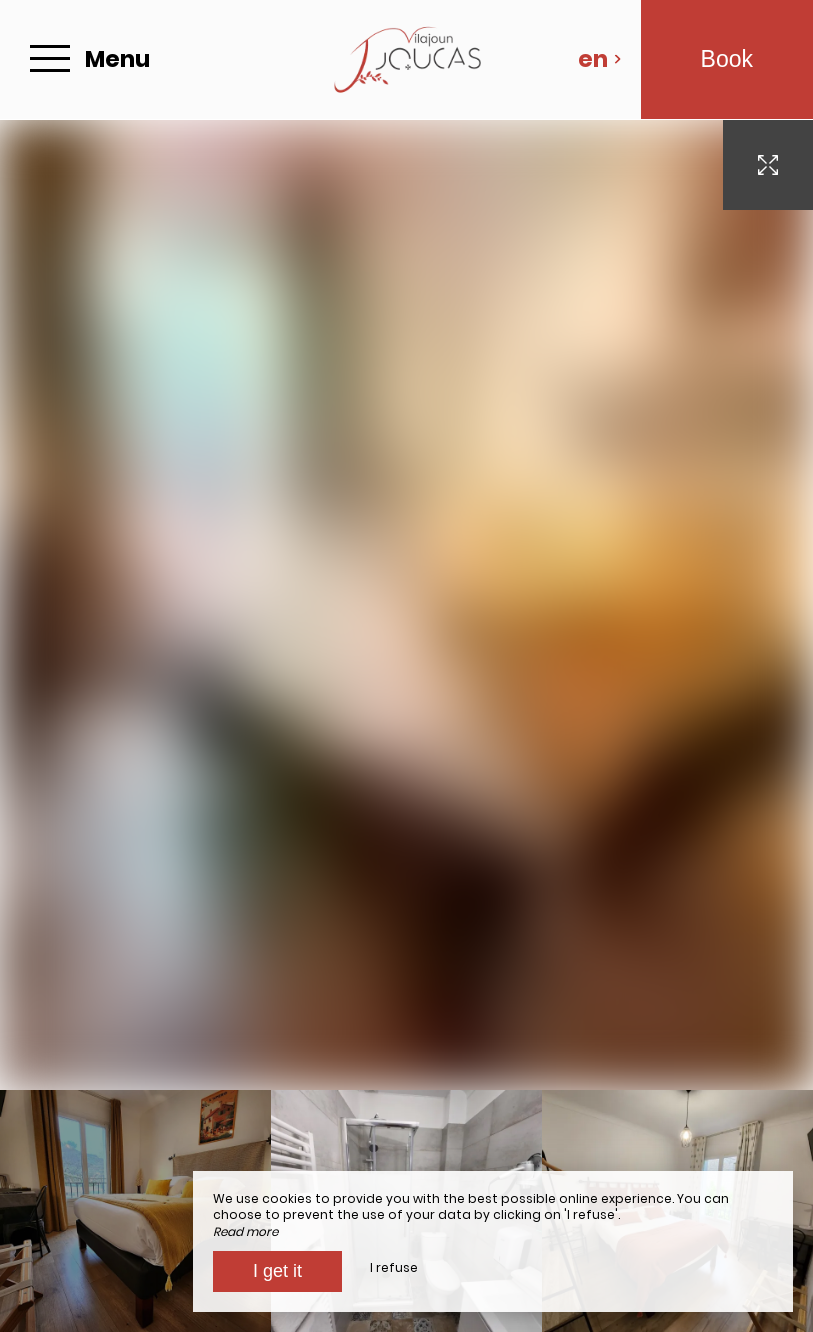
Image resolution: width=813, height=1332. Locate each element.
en (600, 59)
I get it (277, 1271)
